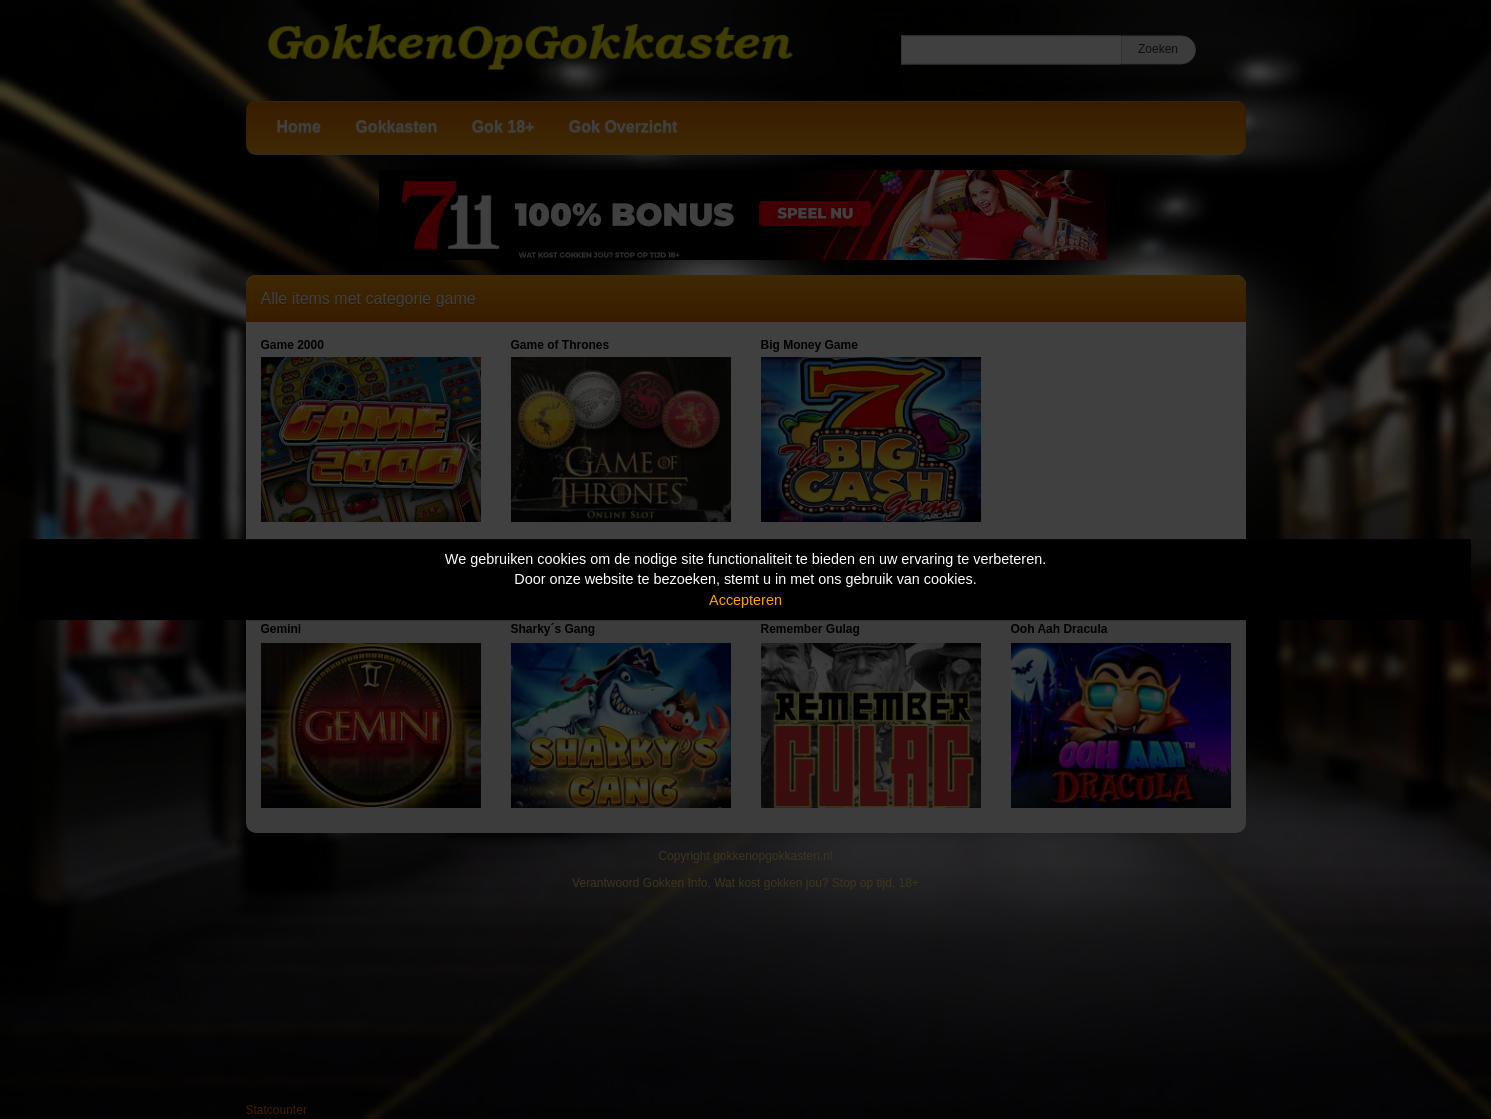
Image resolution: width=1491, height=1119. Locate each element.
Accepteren (745, 600)
